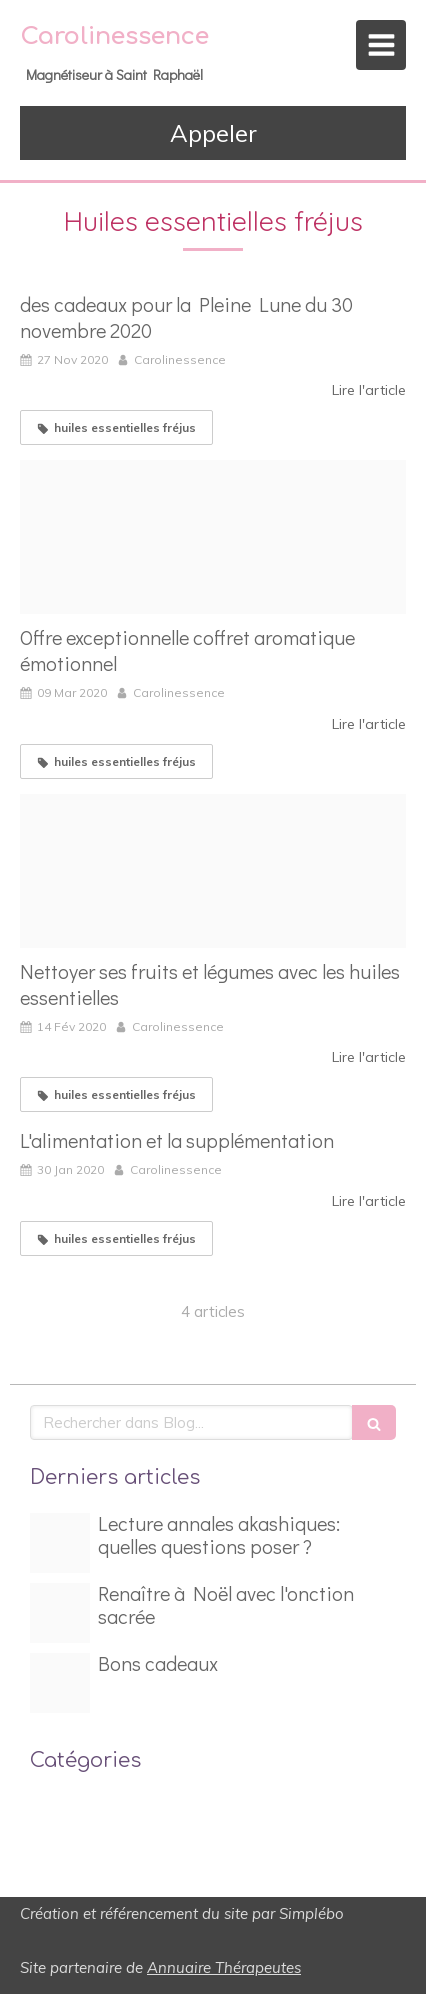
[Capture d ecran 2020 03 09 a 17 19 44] (213, 537)
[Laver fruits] (213, 871)
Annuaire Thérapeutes (224, 1967)
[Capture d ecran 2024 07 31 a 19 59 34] (60, 1543)
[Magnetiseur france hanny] (60, 1613)
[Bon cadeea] (60, 1683)
